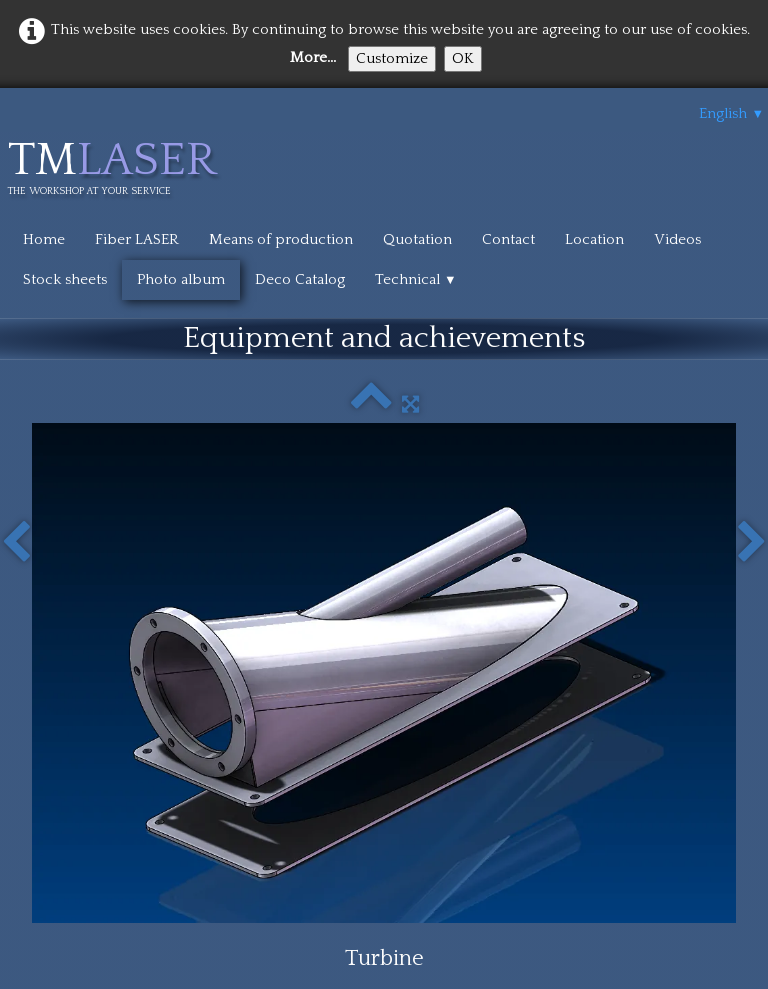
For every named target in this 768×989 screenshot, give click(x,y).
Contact (508, 239)
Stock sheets (65, 279)
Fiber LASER (137, 239)
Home (44, 239)
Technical (416, 279)
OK (463, 58)
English (731, 113)
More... (313, 57)
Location (594, 239)
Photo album (181, 279)
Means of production (281, 239)
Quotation (417, 239)
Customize (392, 58)
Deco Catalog (300, 279)
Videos (677, 239)
